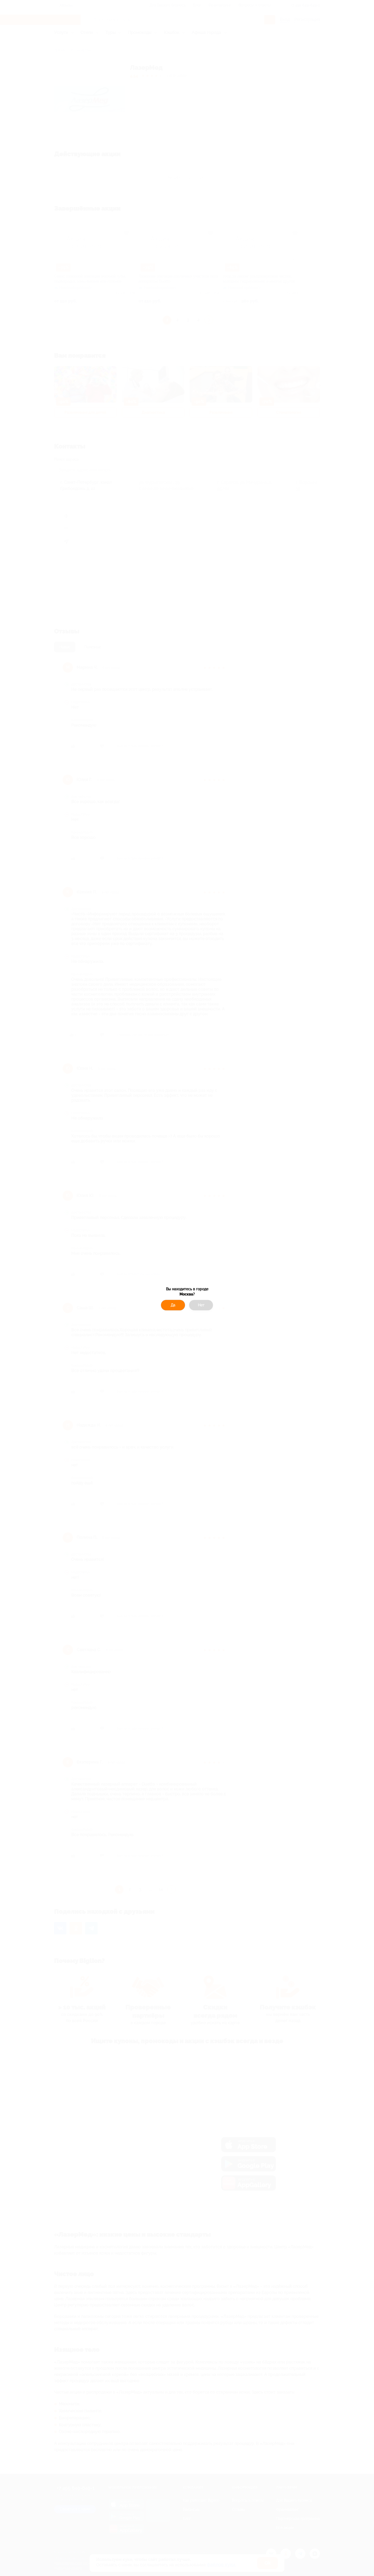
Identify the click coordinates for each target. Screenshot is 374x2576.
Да (173, 1305)
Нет (201, 1305)
